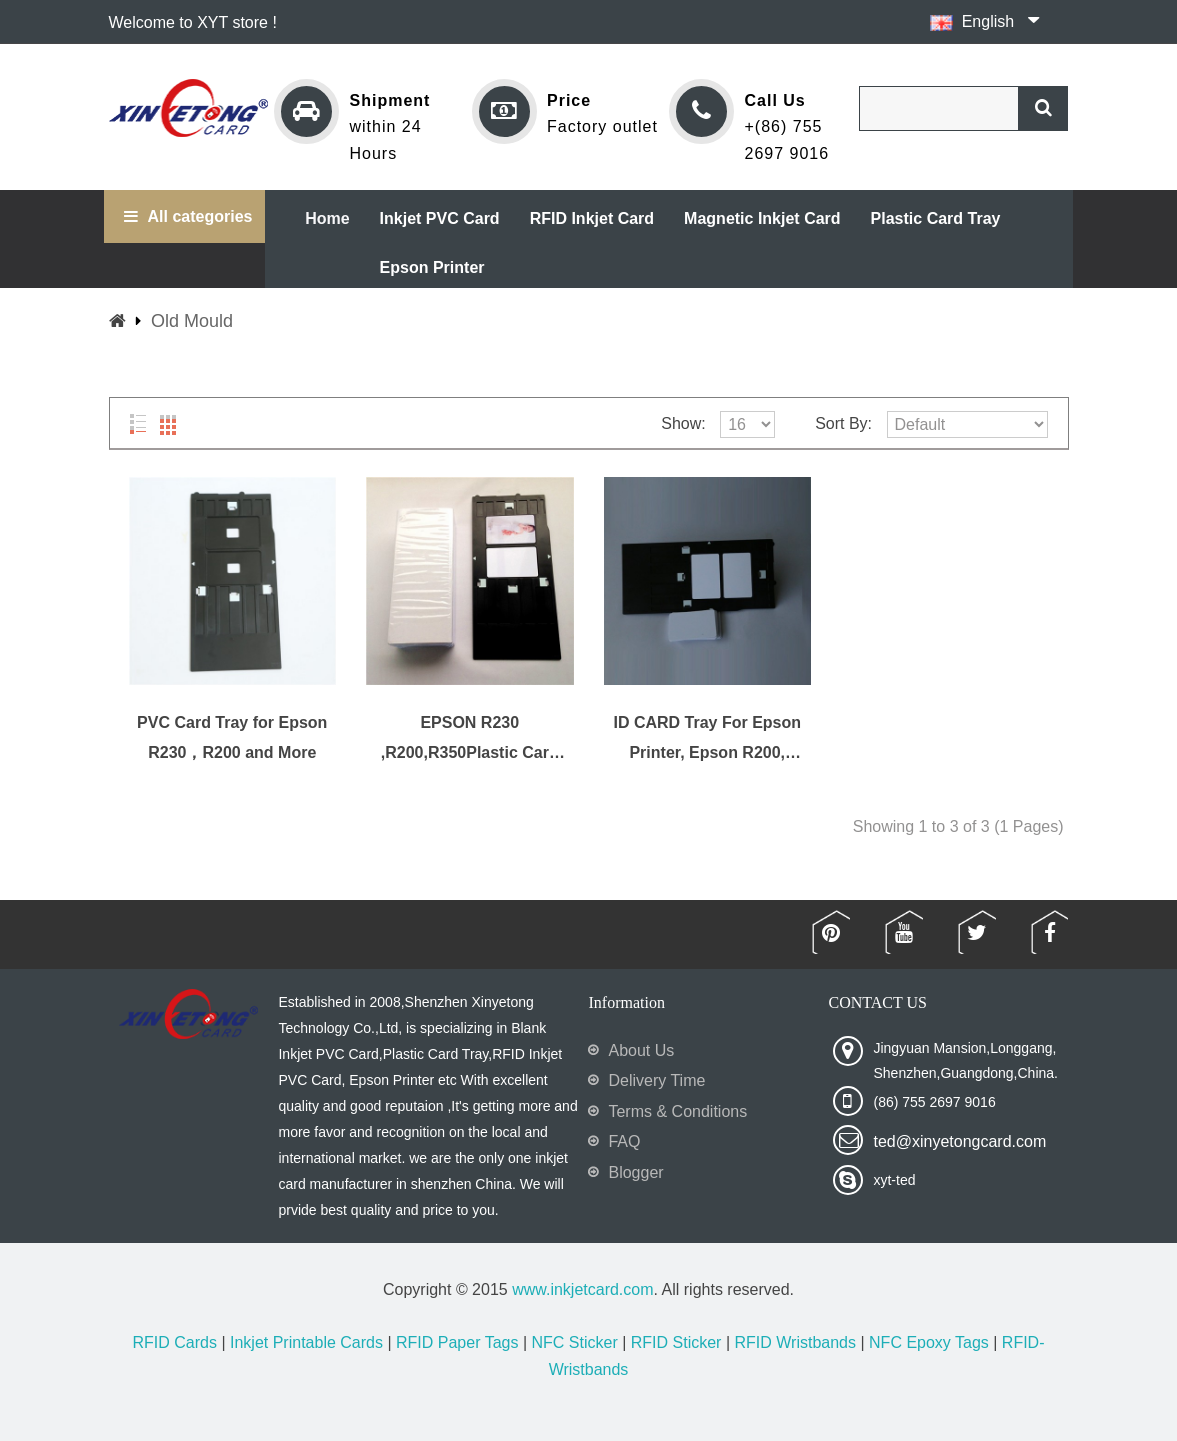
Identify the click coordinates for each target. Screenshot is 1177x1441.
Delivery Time (656, 1080)
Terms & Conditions (677, 1111)
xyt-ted (894, 1180)
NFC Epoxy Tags (929, 1342)
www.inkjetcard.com (582, 1289)
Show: (683, 423)
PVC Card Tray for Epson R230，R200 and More (232, 737)
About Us (641, 1050)
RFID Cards (175, 1342)
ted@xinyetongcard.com (959, 1141)
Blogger (635, 1172)
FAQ (624, 1141)
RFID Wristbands (795, 1342)
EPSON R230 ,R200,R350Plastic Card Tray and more (470, 738)
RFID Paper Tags (457, 1342)
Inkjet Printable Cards (306, 1342)
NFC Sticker (574, 1342)
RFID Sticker (676, 1342)
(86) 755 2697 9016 (934, 1102)
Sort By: (843, 423)
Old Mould (192, 321)
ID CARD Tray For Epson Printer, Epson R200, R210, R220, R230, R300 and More (707, 738)
